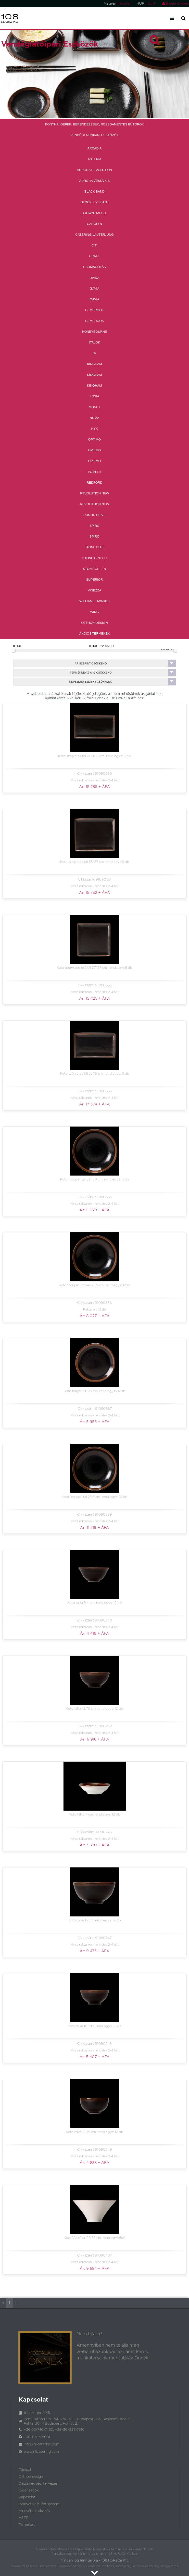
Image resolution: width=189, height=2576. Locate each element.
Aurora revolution (94, 170)
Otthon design (31, 2476)
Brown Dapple (94, 213)
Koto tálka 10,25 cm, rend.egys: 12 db (94, 2132)
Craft (94, 256)
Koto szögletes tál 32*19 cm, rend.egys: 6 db (94, 1073)
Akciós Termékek (94, 633)
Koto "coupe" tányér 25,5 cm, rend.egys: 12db (94, 1285)
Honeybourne (94, 331)
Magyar (110, 3)
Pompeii (94, 472)
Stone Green (94, 569)
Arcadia (95, 148)
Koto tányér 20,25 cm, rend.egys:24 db (94, 1391)
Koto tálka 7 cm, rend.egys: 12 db (94, 1814)
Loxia (94, 396)
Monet (94, 407)
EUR (151, 3)
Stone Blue (94, 547)
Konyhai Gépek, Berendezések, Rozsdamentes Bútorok (94, 124)
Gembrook (94, 310)
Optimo (94, 439)
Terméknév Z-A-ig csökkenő (123, 672)
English (126, 3)
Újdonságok (29, 2490)
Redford (94, 482)
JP (94, 353)
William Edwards (94, 601)
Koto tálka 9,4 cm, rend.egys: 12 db (94, 1603)
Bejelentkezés (175, 3)
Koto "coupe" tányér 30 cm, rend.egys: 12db (94, 1179)
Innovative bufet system (39, 2504)
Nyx (94, 428)
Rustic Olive (94, 515)
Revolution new (94, 493)
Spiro (94, 525)
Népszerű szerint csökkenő (122, 681)
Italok (94, 342)
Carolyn (94, 224)
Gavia (94, 288)
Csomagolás (94, 267)
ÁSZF (23, 2518)
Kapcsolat (27, 2497)
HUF (140, 3)
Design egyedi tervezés (38, 2483)
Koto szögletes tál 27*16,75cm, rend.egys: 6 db (94, 756)
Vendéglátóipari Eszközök (94, 135)
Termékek (27, 2525)
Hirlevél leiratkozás (34, 2511)
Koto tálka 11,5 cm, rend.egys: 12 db (94, 2026)
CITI (94, 245)
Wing (94, 612)
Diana (95, 278)
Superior (94, 579)
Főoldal (25, 2470)
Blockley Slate (94, 202)
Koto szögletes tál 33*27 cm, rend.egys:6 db (94, 862)
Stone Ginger (94, 558)
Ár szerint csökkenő (125, 663)
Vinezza (94, 590)
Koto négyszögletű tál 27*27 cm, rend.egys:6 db (94, 967)
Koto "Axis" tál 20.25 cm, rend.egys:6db (95, 2238)
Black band (94, 191)
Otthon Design (94, 623)
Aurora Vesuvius (94, 181)
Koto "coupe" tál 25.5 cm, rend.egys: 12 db (94, 1497)
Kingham (94, 364)
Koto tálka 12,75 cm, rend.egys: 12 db (94, 1708)
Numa (94, 418)
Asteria (94, 159)
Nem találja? (89, 2334)
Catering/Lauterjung (94, 234)
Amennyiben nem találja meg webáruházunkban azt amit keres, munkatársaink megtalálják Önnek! (113, 2351)
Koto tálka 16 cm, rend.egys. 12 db (94, 1920)
